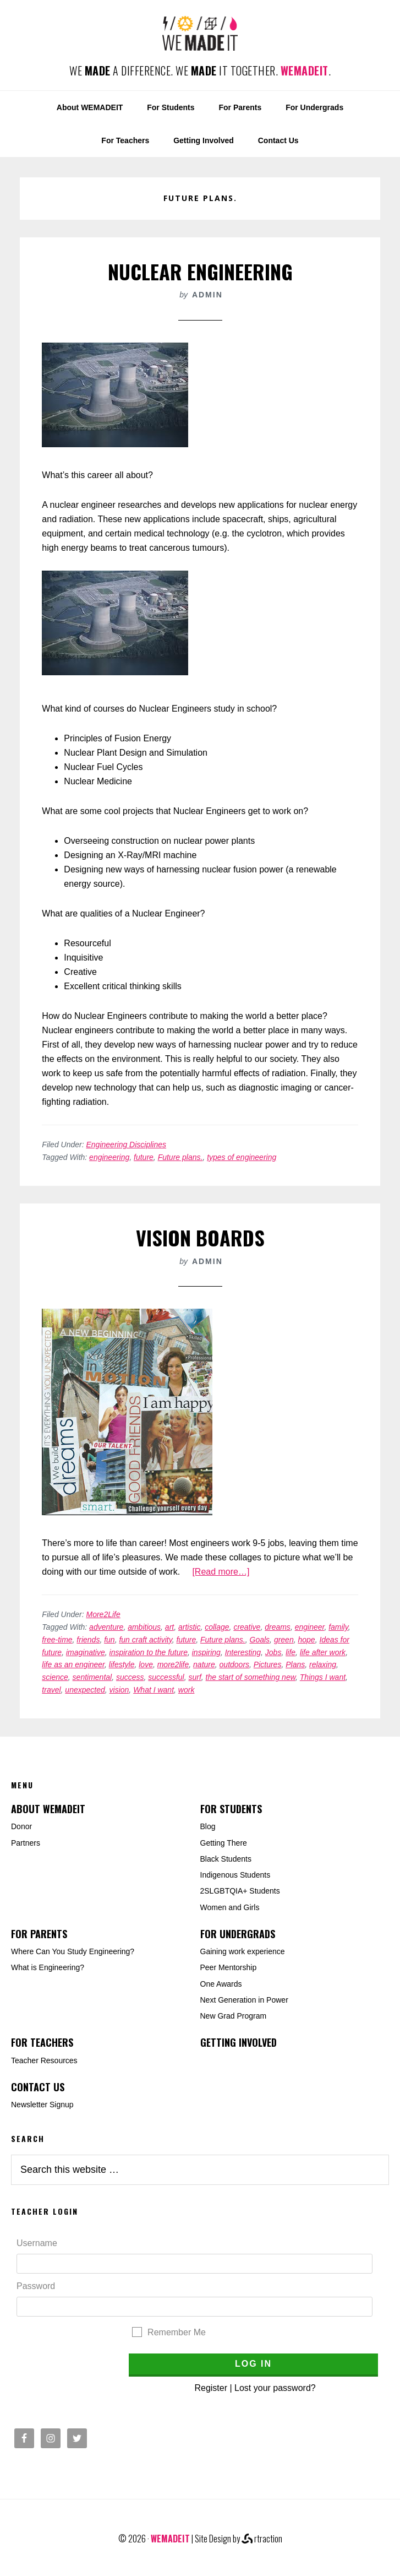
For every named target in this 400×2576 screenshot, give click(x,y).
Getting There (223, 1843)
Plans (295, 1664)
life (290, 1652)
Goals (260, 1639)
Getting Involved (238, 2042)
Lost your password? (275, 2388)
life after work (323, 1652)
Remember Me (176, 2332)
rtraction (262, 2538)
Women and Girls (230, 1907)
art (169, 1627)
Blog (208, 1826)
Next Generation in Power (244, 1999)
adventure (106, 1627)
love (146, 1664)
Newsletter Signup (42, 2104)
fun (109, 1639)
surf (194, 1677)
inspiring (206, 1652)
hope (306, 1639)
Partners (25, 1843)
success (130, 1677)
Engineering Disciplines (126, 1144)
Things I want (323, 1677)
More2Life (103, 1614)
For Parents (39, 1934)
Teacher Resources (44, 2060)
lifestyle (122, 1664)
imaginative (85, 1652)
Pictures (268, 1664)
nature (204, 1664)
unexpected (85, 1689)
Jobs (273, 1652)
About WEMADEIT (48, 1809)
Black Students (225, 1858)
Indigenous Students (235, 1874)
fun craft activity (145, 1639)
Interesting (243, 1652)
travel (51, 1689)
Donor (21, 1826)
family (338, 1627)
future (144, 1157)
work (186, 1689)
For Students (231, 1809)
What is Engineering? (47, 1967)
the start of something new (250, 1677)
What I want (153, 1689)
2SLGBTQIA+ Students (240, 1890)
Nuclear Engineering (200, 271)
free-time (57, 1639)
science (55, 1677)
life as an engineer (73, 1664)
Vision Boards (200, 1237)
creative (246, 1627)
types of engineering (241, 1157)
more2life (173, 1664)
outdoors (234, 1664)
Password (36, 2286)
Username (37, 2243)
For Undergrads (237, 1934)
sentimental (92, 1677)
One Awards (221, 1984)
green (284, 1639)
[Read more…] (220, 1571)
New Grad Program (233, 2015)
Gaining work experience (242, 1951)
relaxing (322, 1664)
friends (88, 1639)
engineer (310, 1627)
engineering (109, 1157)
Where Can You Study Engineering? (72, 1951)
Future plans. (180, 1157)
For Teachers (42, 2042)
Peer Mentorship (228, 1967)
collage (217, 1627)
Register (210, 2388)
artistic (189, 1627)
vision (119, 1689)
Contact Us (37, 2087)
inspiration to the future (148, 1652)
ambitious (144, 1627)
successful (166, 1677)
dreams (278, 1627)
